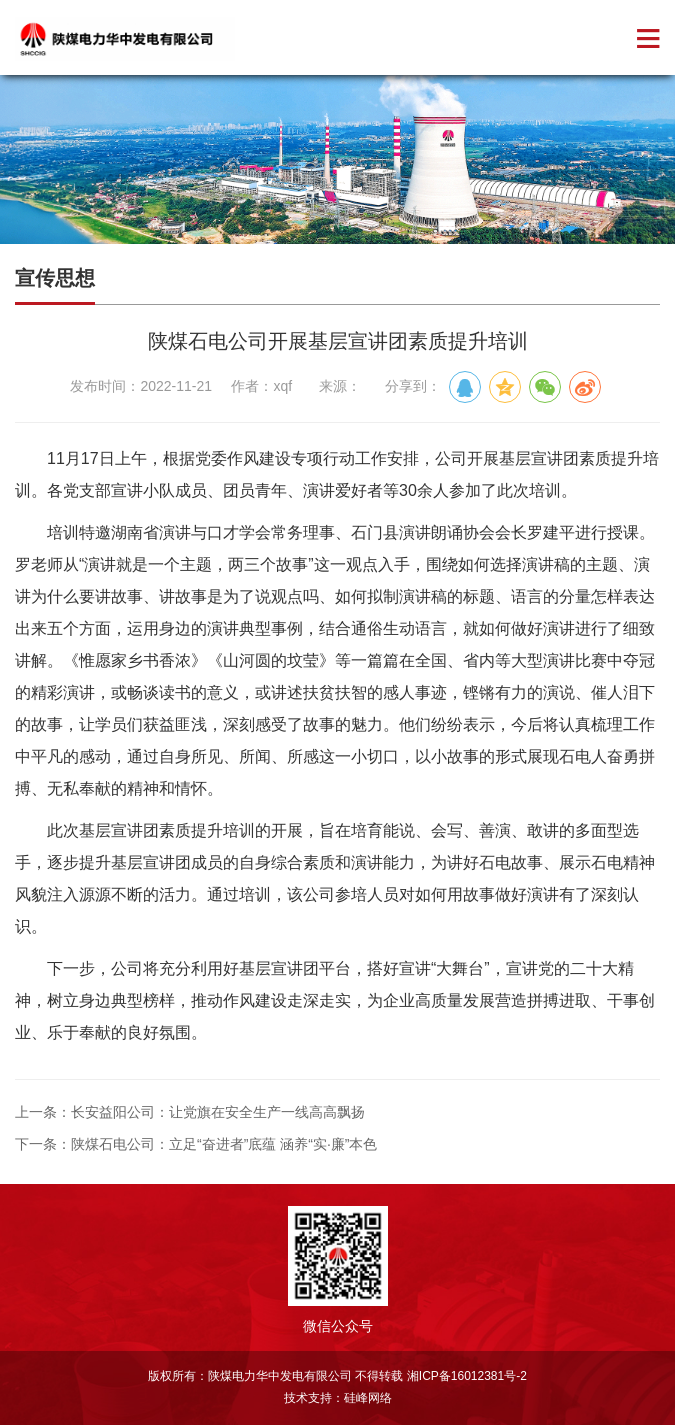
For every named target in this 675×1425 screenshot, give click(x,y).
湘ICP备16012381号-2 (467, 1376)
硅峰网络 (368, 1398)
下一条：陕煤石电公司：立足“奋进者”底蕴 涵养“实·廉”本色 (196, 1144)
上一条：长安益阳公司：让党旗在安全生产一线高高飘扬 (190, 1112)
